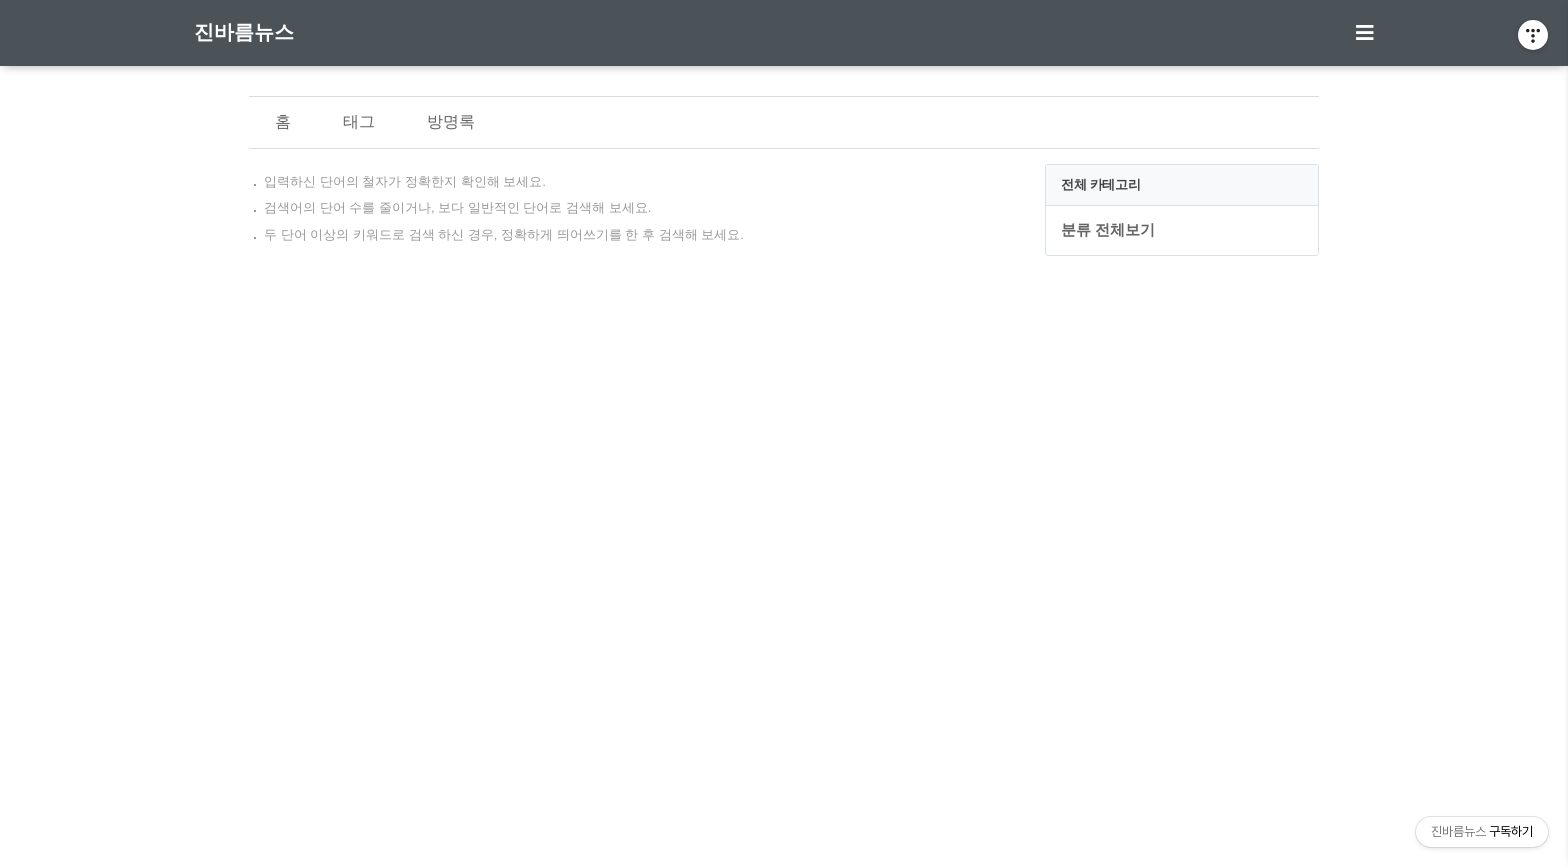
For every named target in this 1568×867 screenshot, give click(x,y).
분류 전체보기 (1108, 229)
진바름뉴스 (244, 32)
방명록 (451, 121)
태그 (359, 121)
